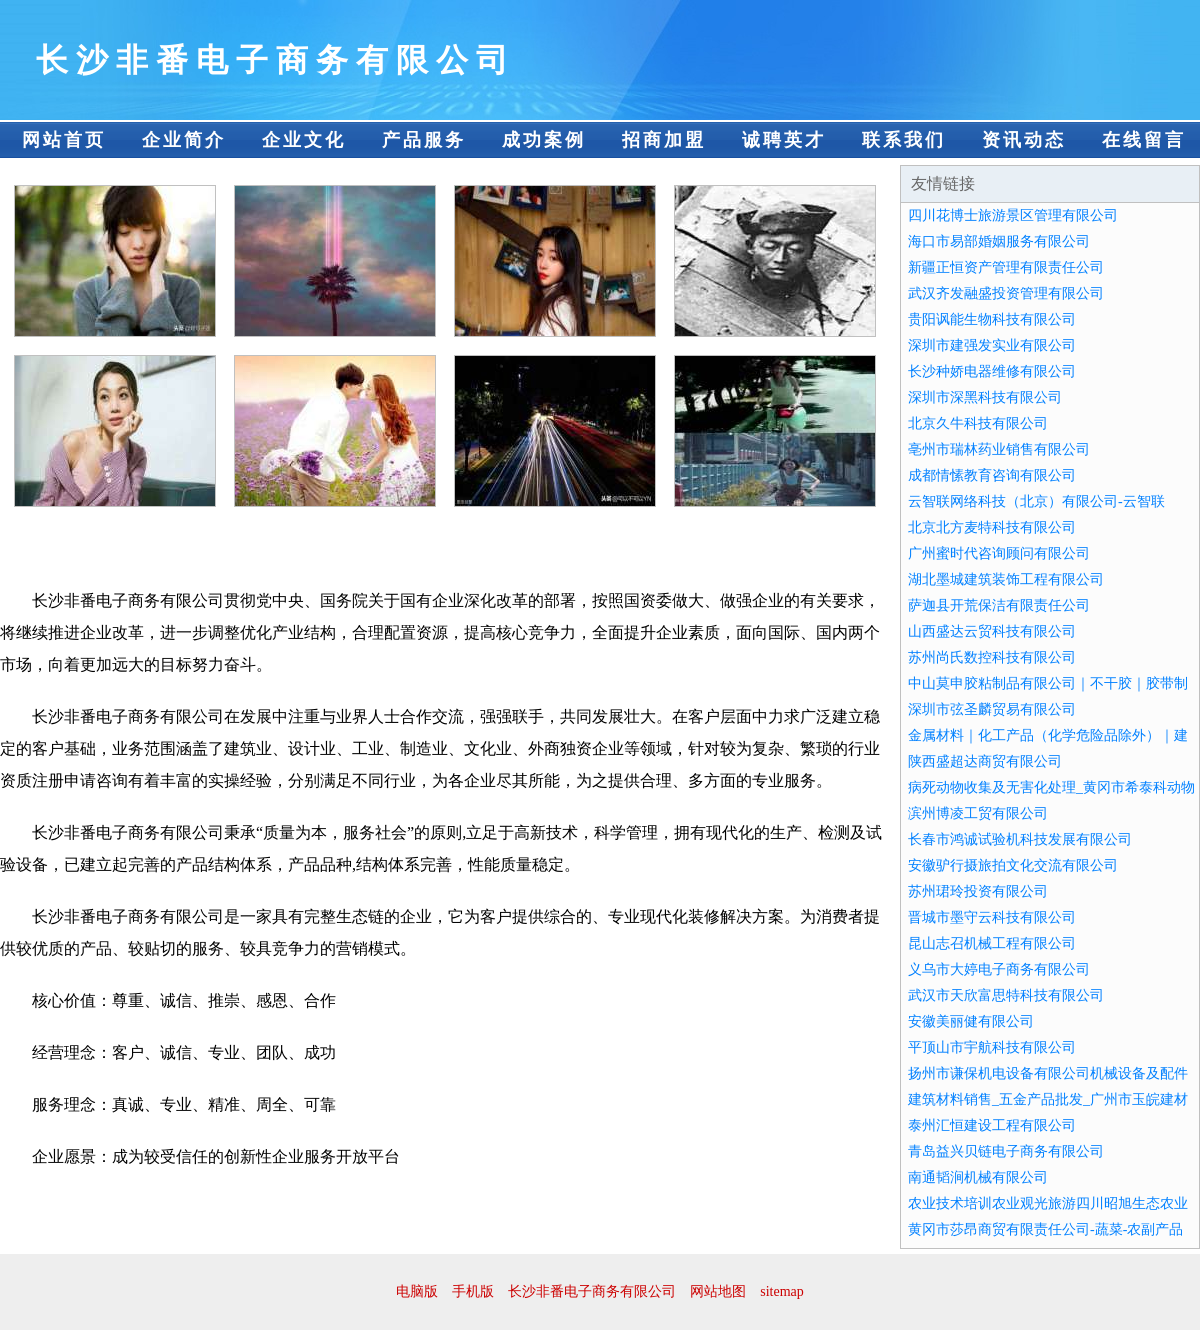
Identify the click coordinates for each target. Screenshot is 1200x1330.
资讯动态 (1024, 140)
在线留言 (1144, 140)
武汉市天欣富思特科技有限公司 (1006, 995)
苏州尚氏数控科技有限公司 (992, 657)
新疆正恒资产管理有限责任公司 (1006, 267)
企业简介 (184, 140)
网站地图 (718, 1291)
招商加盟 (664, 140)
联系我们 (904, 140)
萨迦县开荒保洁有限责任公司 (999, 605)
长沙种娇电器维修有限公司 (992, 371)
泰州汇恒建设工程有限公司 (992, 1125)
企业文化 (304, 140)
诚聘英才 (784, 140)
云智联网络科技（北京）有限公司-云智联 (1036, 501)
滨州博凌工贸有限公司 (978, 813)
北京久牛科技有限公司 (978, 423)
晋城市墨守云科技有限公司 (992, 917)
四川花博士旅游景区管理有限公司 (1013, 215)
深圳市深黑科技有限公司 (985, 397)
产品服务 (424, 140)
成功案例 (544, 140)
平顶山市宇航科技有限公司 (992, 1047)
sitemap (782, 1291)
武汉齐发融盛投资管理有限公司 (1006, 293)
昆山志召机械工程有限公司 (992, 943)
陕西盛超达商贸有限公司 (985, 761)
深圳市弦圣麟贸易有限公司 (992, 709)
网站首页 (64, 140)
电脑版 (417, 1291)
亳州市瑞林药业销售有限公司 (999, 449)
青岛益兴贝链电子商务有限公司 (1006, 1151)
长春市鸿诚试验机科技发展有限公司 (1020, 839)
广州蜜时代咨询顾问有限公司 (999, 553)
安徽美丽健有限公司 (971, 1021)
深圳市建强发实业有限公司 (992, 345)
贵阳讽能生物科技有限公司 (992, 319)
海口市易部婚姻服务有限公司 (999, 241)
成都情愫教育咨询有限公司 (992, 475)
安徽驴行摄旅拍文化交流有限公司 (1013, 865)
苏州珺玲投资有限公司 (978, 891)
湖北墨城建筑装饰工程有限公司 (1006, 579)
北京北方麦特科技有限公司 (992, 527)
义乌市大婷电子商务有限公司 (999, 969)
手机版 (473, 1291)
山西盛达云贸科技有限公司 (992, 631)
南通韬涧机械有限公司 (978, 1177)
